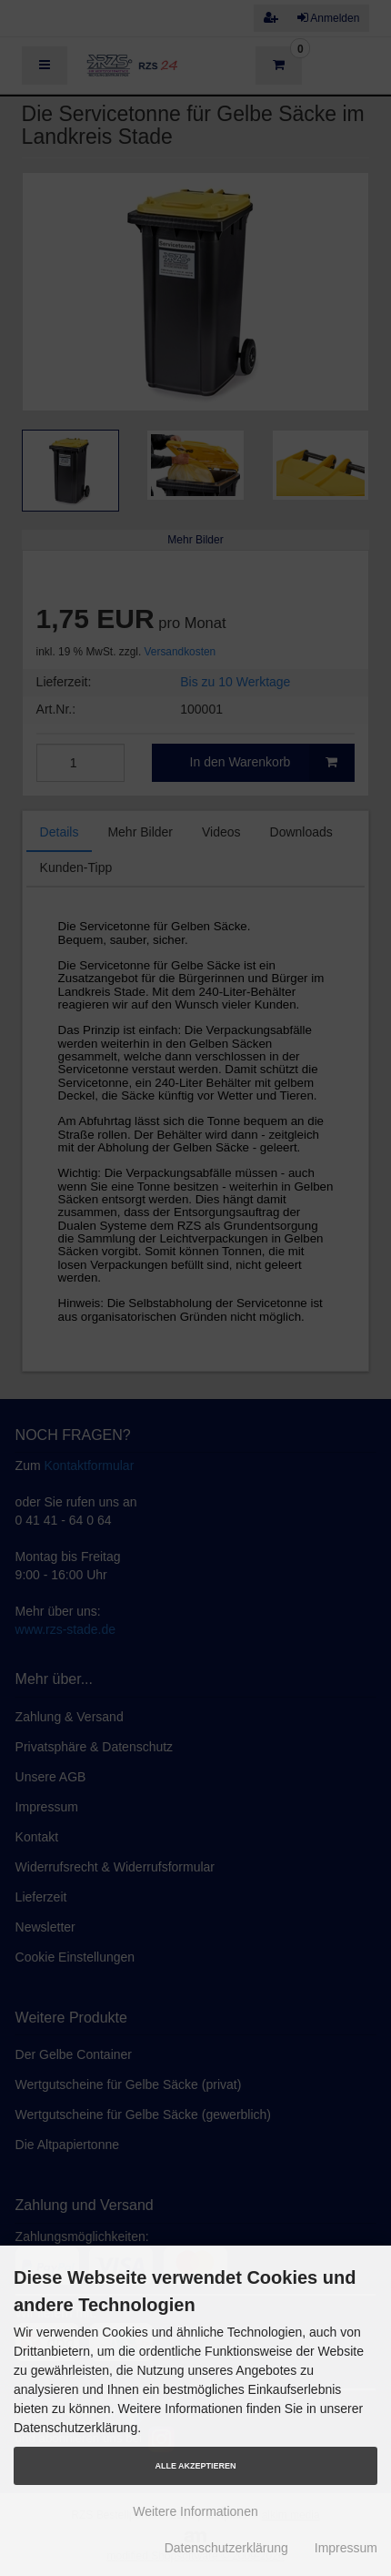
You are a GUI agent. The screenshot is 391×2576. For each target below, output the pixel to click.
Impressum (346, 2548)
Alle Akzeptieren (195, 2465)
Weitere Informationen (195, 2511)
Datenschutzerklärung (226, 2548)
